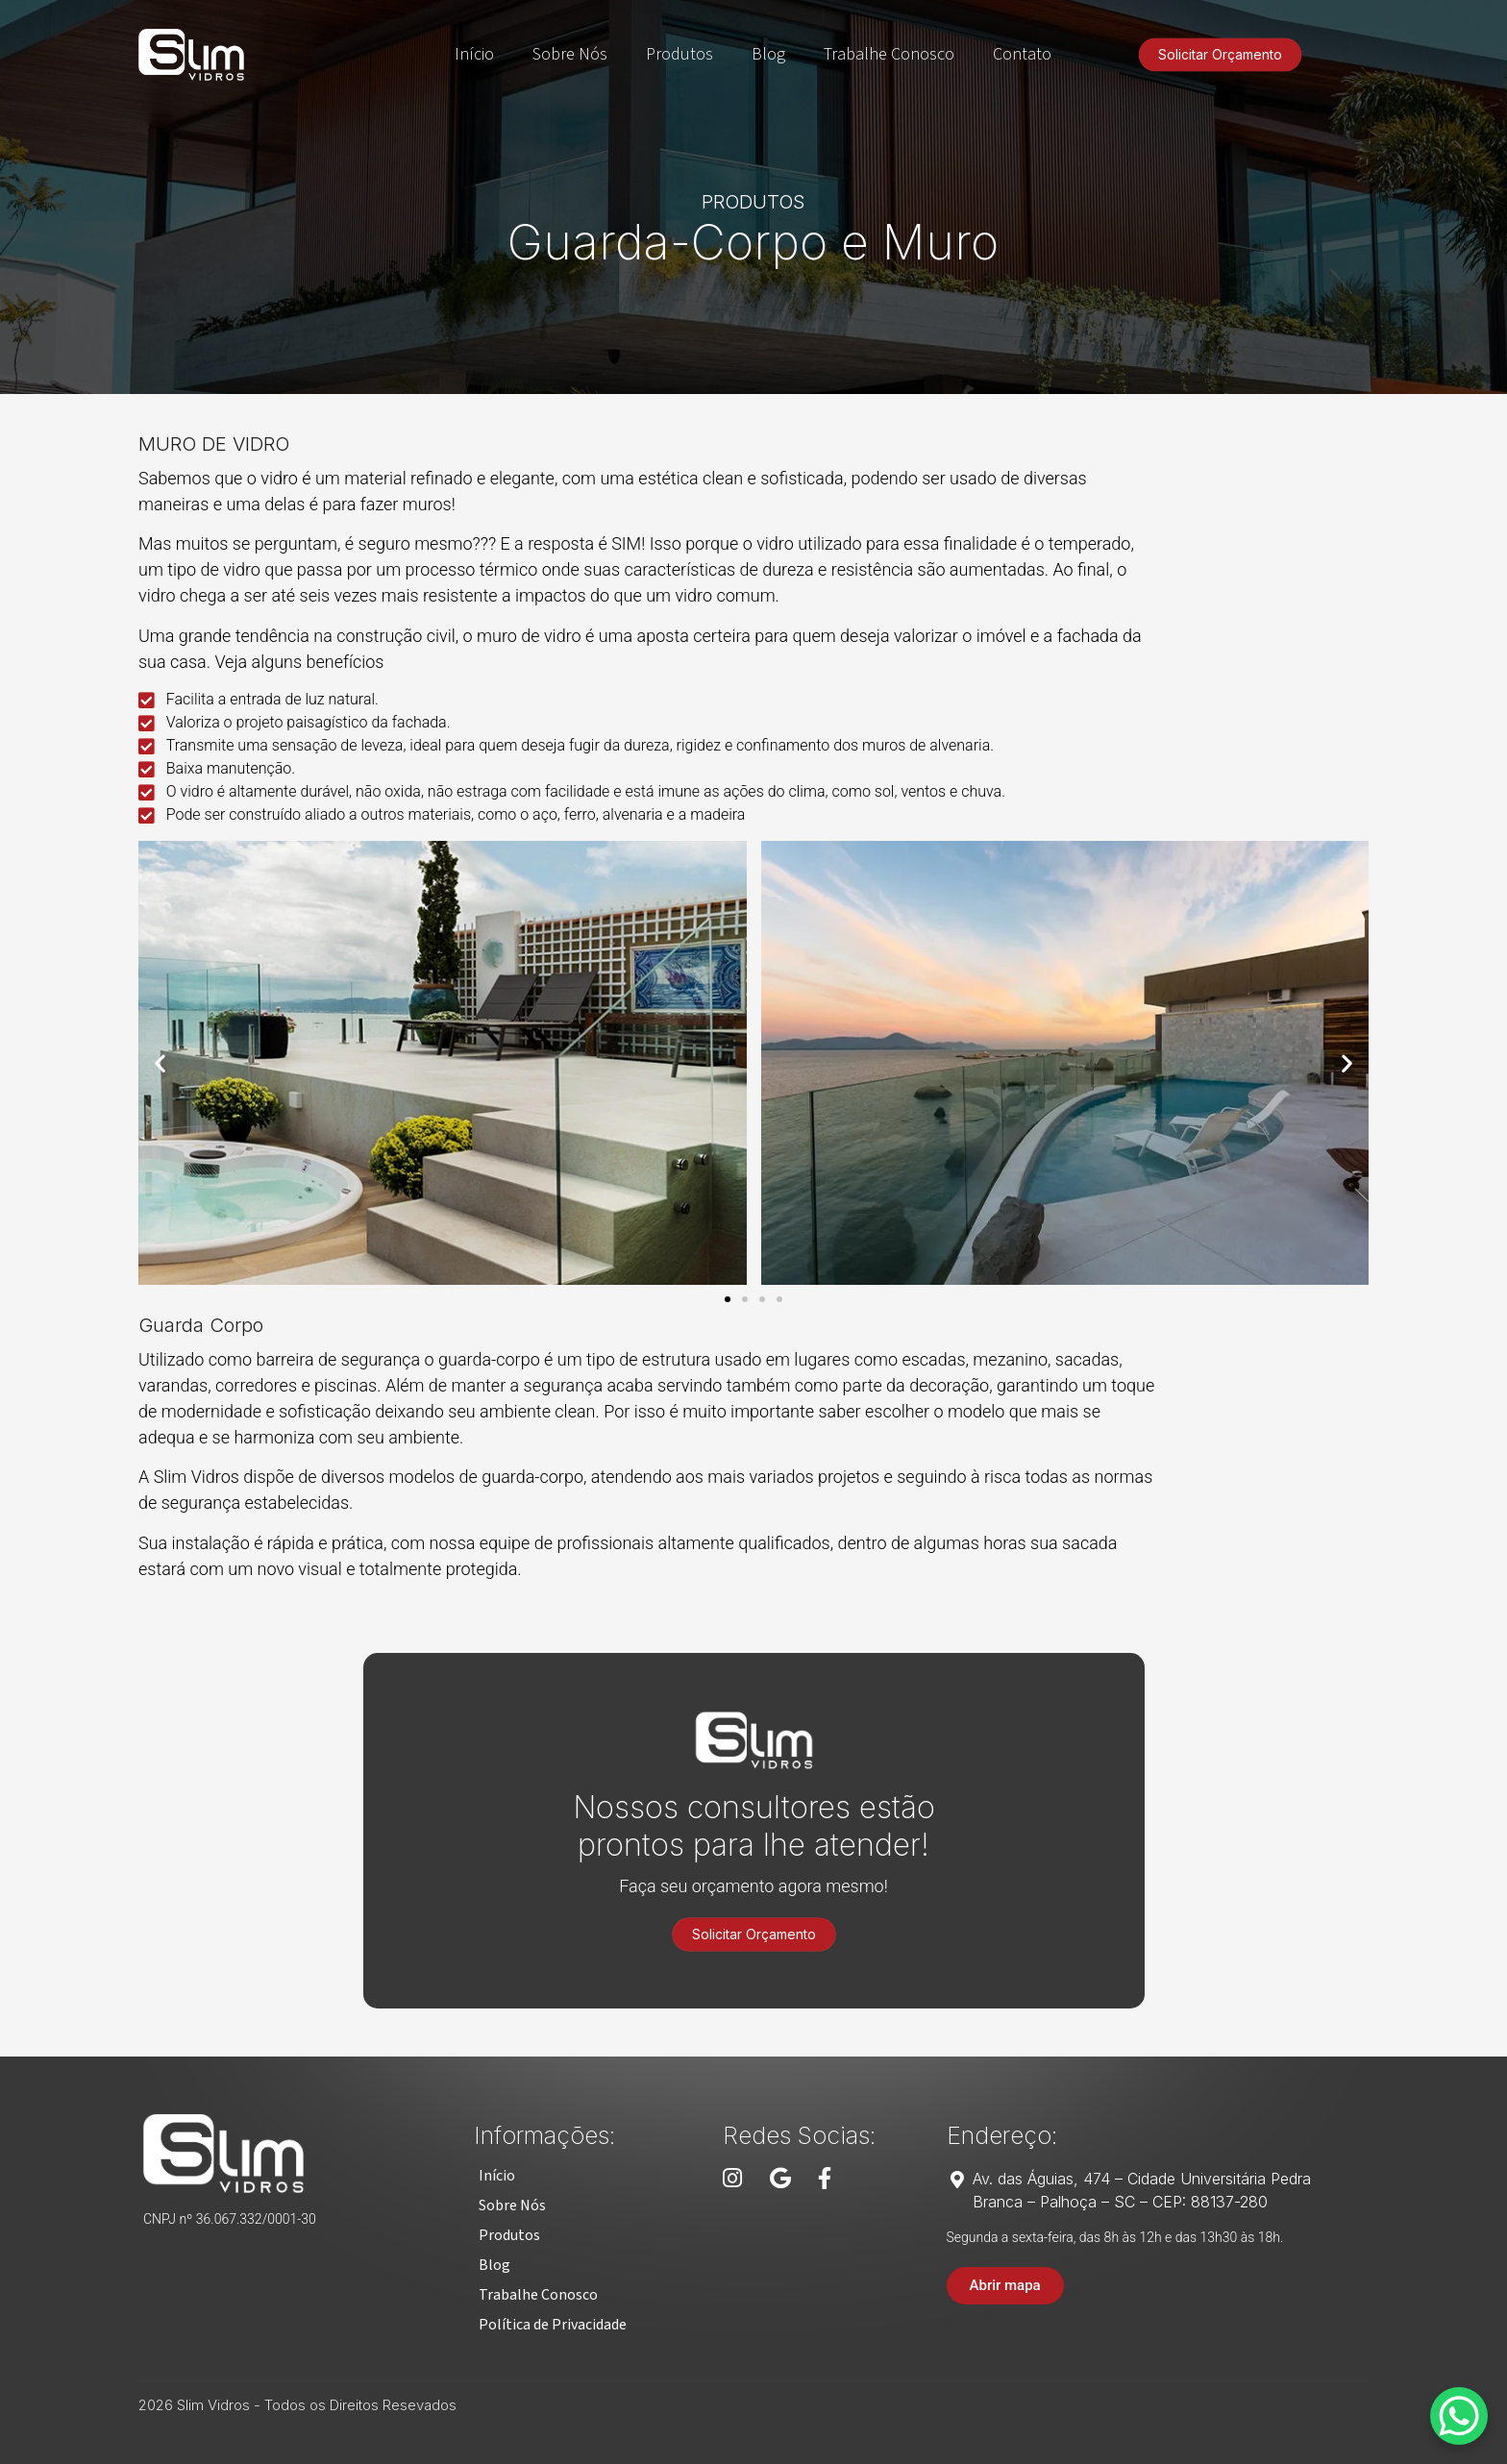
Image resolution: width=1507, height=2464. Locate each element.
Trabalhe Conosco (889, 54)
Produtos (679, 54)
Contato (1022, 54)
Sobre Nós (569, 54)
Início (474, 54)
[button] (160, 1062)
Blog (768, 54)
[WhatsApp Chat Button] (1459, 2416)
